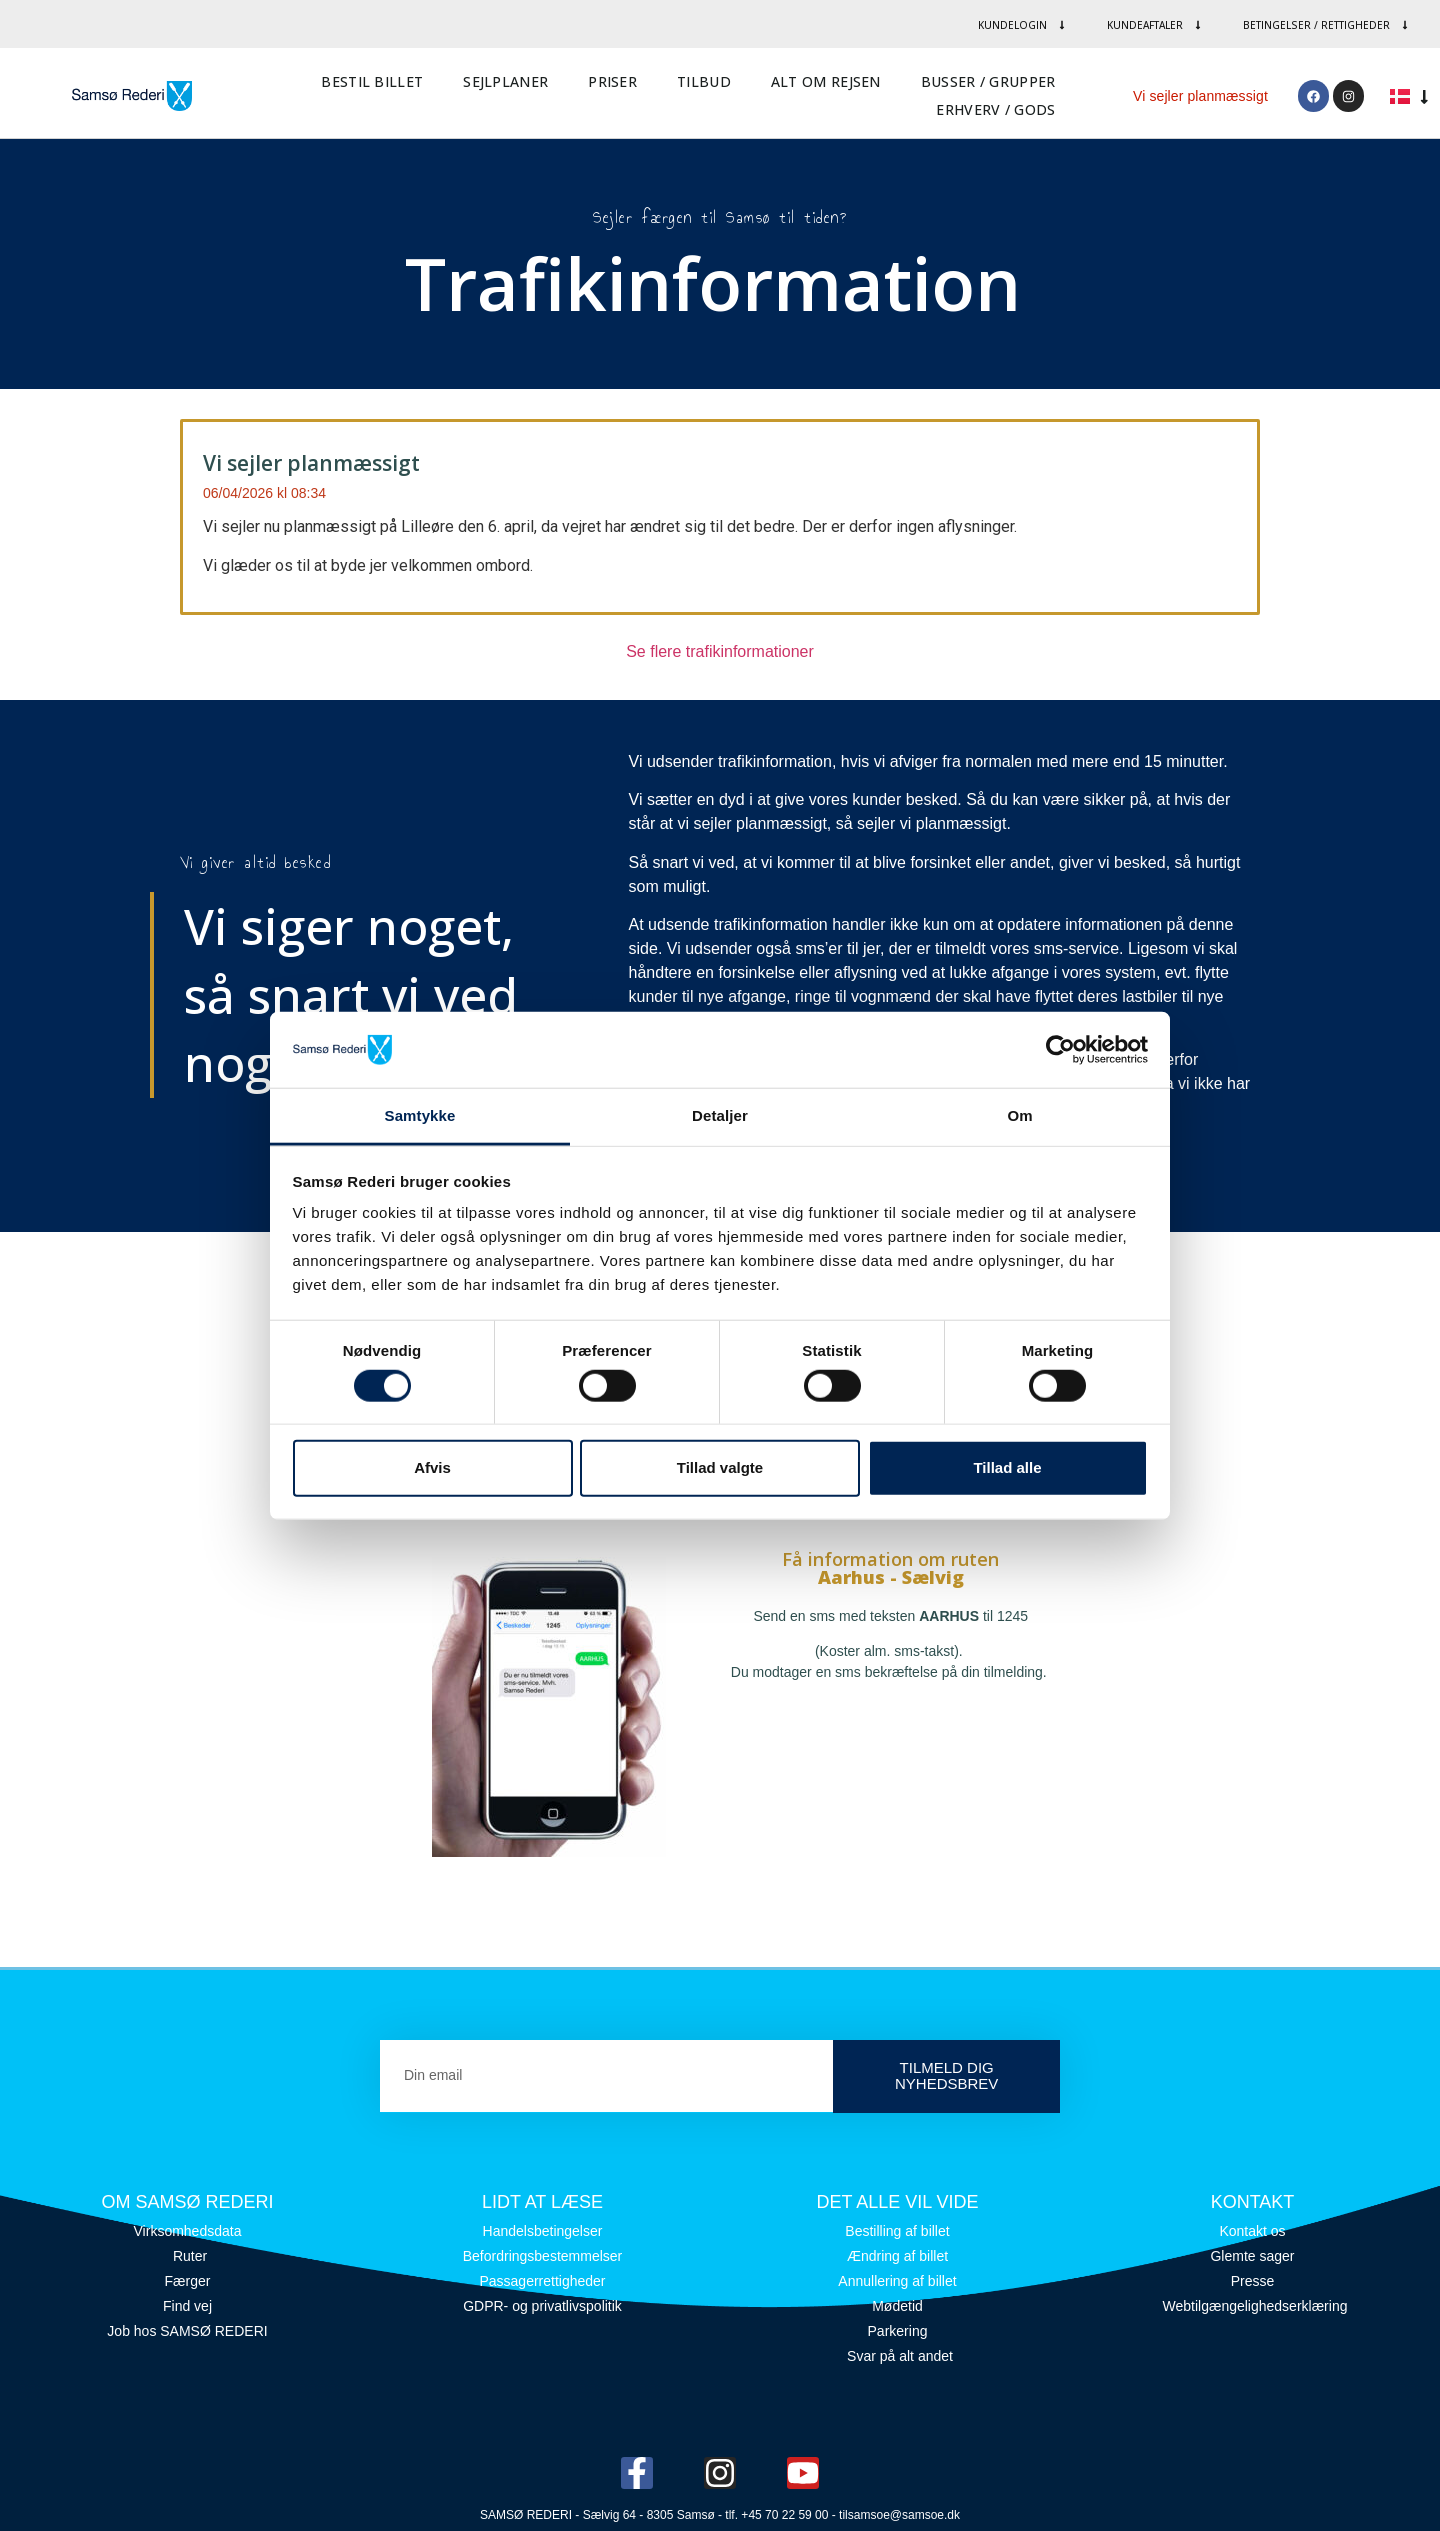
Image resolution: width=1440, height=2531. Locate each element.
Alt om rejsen (826, 81)
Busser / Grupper (988, 81)
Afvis (432, 1467)
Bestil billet (372, 81)
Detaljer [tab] (720, 1115)
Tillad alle (1007, 1467)
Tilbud (704, 81)
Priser (612, 81)
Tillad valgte (720, 1467)
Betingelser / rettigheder (1326, 25)
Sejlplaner (505, 81)
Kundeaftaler (1155, 25)
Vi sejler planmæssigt (1200, 96)
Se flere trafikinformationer (720, 651)
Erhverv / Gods (995, 109)
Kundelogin (1022, 25)
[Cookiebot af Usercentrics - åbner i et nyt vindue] (1060, 1050)
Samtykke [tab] (420, 1115)
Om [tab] (1019, 1115)
